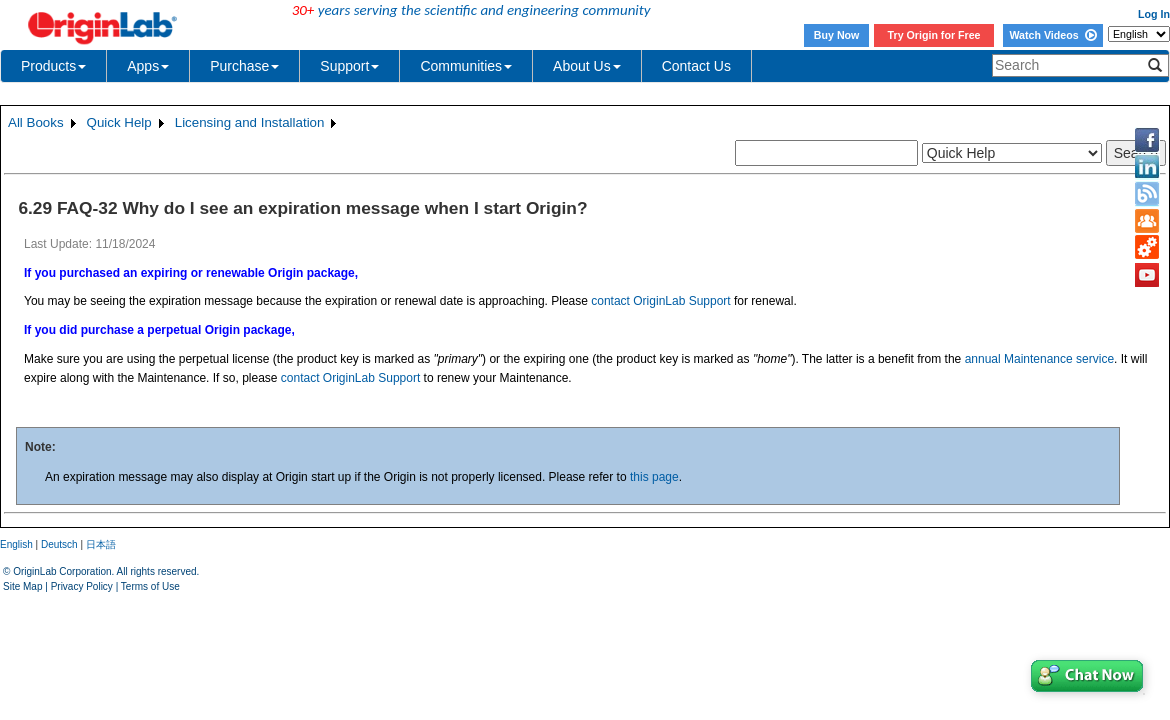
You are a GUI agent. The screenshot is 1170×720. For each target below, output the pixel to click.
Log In (1154, 14)
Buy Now (837, 35)
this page (654, 477)
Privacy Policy (82, 586)
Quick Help (119, 122)
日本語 (101, 544)
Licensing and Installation (250, 122)
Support (349, 66)
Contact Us (696, 66)
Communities (466, 66)
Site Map (22, 586)
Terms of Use (150, 586)
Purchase (244, 66)
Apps (148, 66)
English (16, 544)
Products (53, 66)
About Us (587, 66)
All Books (36, 122)
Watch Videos (1052, 35)
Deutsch (59, 544)
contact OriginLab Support (660, 301)
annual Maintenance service (1039, 359)
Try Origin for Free (934, 35)
